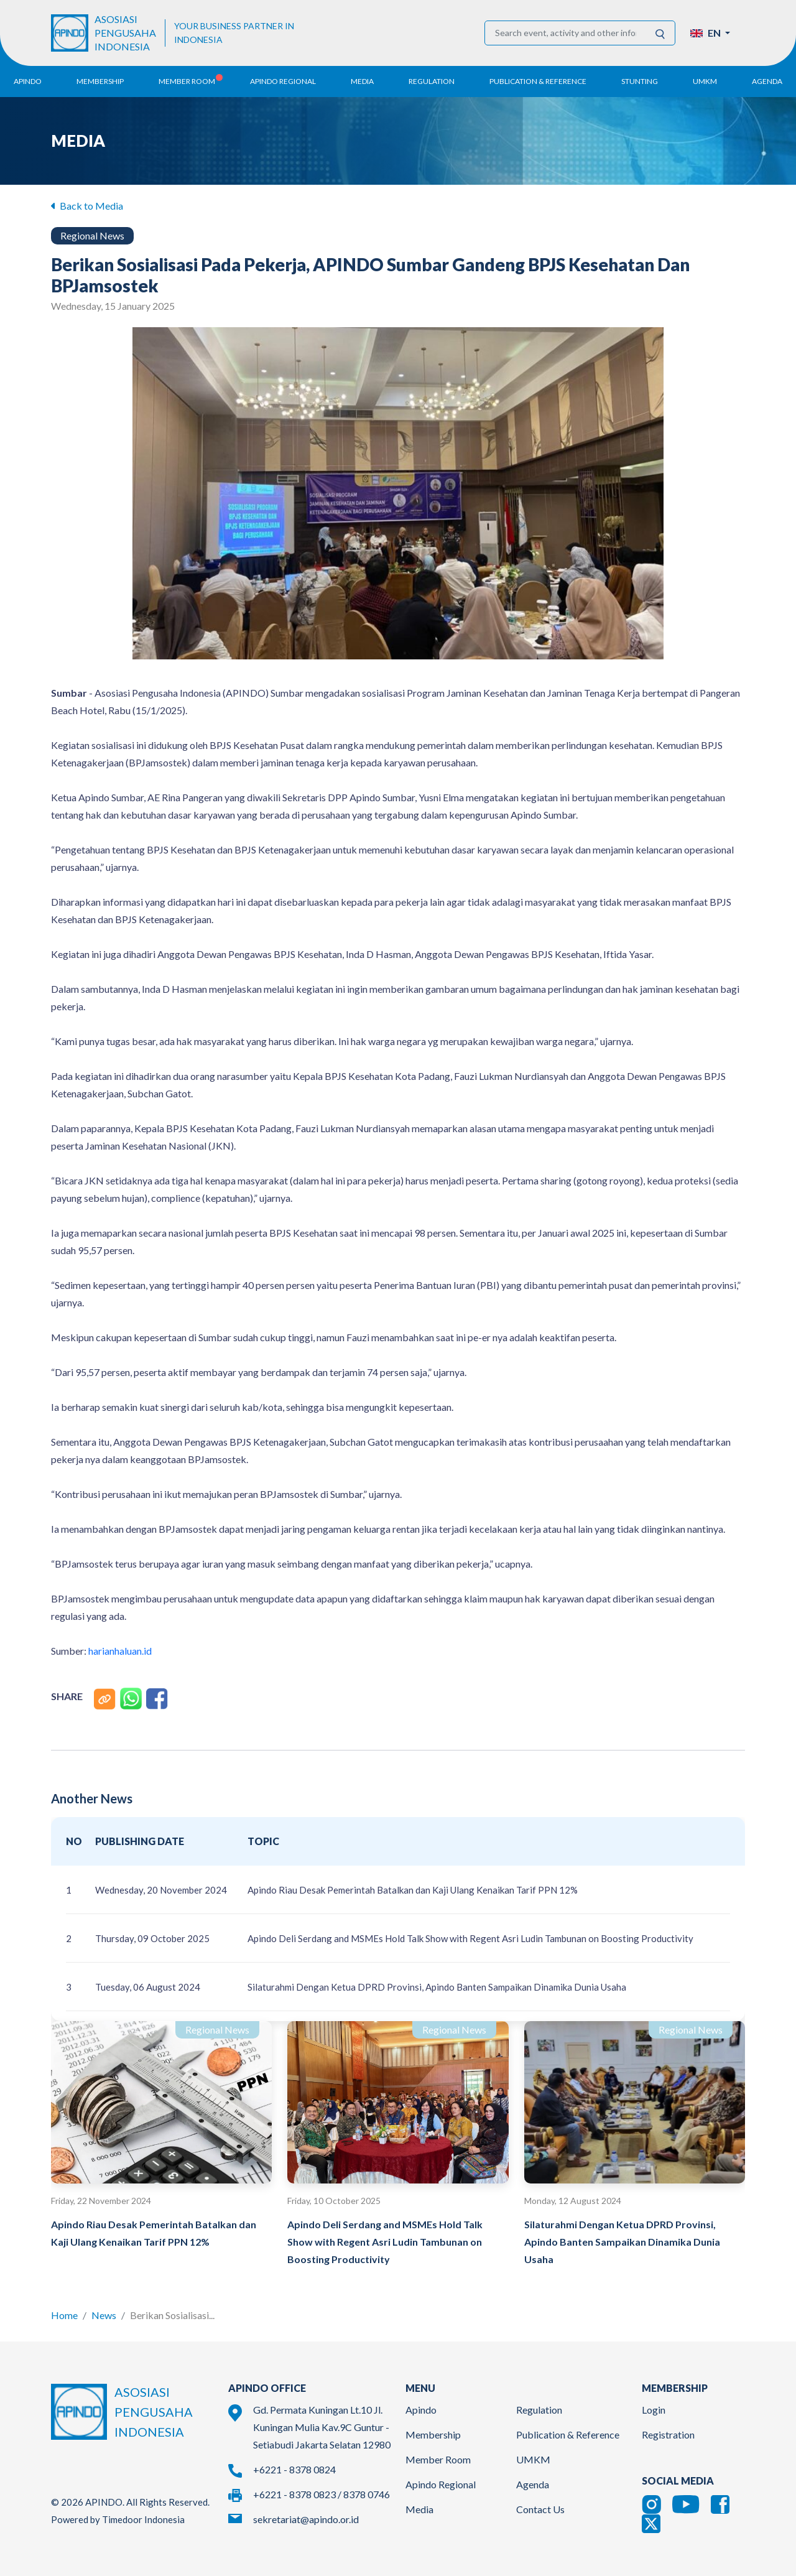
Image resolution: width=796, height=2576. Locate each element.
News (103, 2315)
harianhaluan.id (120, 1651)
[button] (710, 33)
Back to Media (87, 206)
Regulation (539, 2410)
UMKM (533, 2459)
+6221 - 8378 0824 (294, 2469)
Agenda (767, 81)
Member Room (438, 2459)
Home (64, 2315)
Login (653, 2410)
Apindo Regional (440, 2484)
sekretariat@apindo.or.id (306, 2519)
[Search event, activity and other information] (565, 33)
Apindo (421, 2410)
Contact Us (540, 2509)
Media (419, 2509)
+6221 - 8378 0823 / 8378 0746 (321, 2494)
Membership (433, 2434)
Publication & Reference (567, 2434)
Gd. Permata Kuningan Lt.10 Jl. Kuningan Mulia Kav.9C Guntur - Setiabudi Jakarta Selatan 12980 (322, 2427)
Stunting (639, 81)
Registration (668, 2434)
